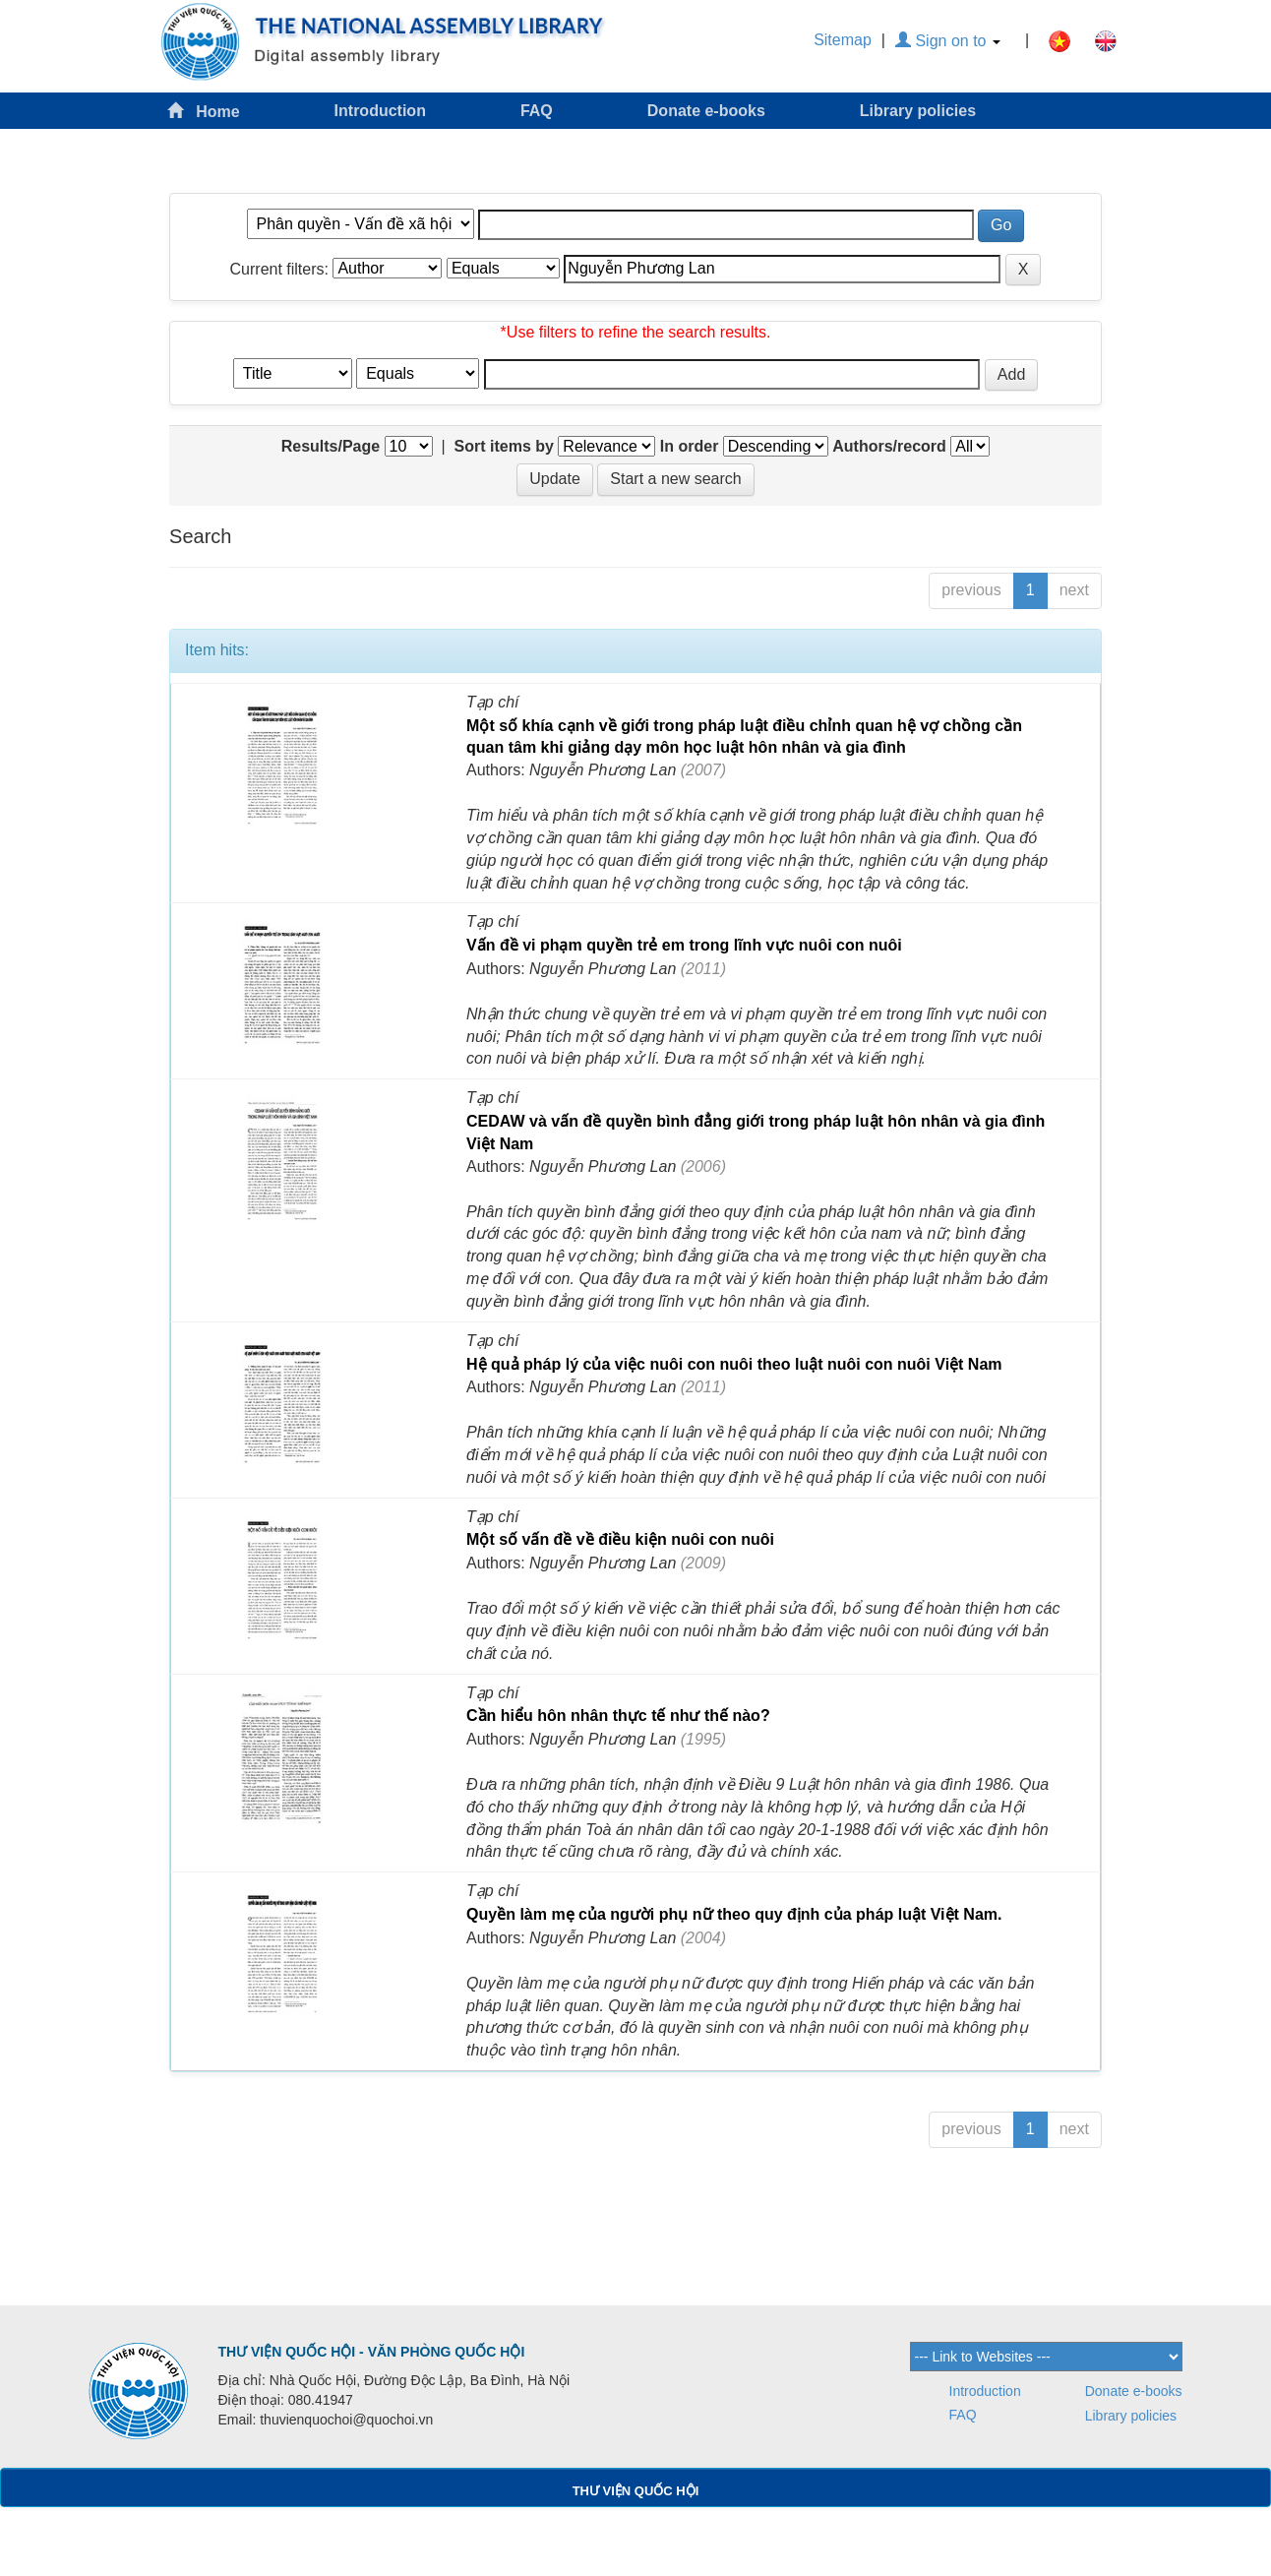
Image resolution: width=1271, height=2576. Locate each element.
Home (203, 110)
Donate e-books (706, 110)
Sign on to (947, 40)
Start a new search (675, 478)
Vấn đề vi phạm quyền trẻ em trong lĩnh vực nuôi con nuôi (684, 945)
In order (689, 446)
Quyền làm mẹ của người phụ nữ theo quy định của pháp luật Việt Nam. (733, 1914)
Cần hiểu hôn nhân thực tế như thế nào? (618, 1715)
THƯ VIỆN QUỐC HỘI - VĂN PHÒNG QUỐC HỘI (370, 2352)
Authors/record (889, 446)
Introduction (380, 110)
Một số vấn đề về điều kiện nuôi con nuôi (620, 1539)
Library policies (918, 110)
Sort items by (504, 446)
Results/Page (330, 446)
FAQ (536, 110)
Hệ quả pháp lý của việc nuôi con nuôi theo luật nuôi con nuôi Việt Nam (734, 1364)
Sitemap (843, 39)
